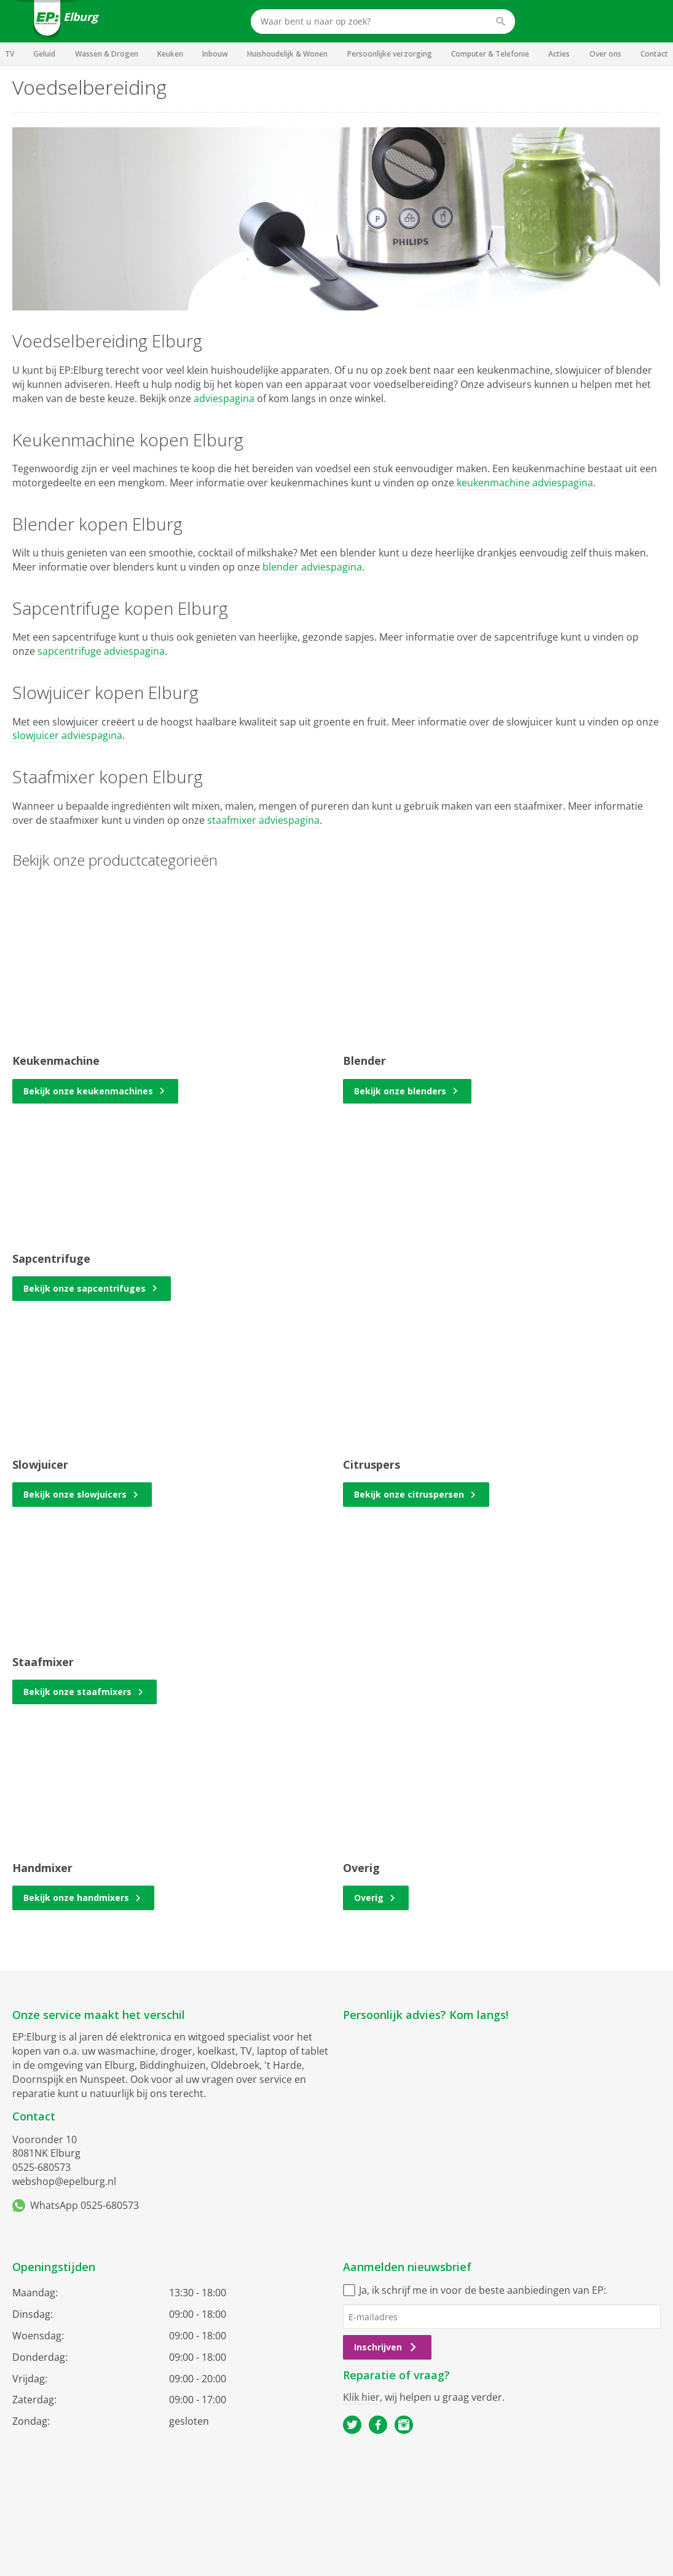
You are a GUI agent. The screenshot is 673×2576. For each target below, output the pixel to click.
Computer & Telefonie (490, 54)
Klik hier (361, 2397)
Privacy (357, 2499)
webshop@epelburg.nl (64, 2181)
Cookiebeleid (407, 2499)
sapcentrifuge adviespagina (101, 651)
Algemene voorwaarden (285, 2499)
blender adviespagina (312, 567)
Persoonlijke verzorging (389, 54)
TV (9, 54)
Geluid (44, 54)
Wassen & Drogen (106, 54)
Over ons (605, 54)
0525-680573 (41, 2167)
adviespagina (224, 398)
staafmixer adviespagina (263, 820)
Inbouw (215, 54)
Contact (654, 54)
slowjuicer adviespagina (67, 735)
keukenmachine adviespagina (525, 482)
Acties (559, 54)
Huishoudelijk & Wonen (287, 54)
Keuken (170, 54)
